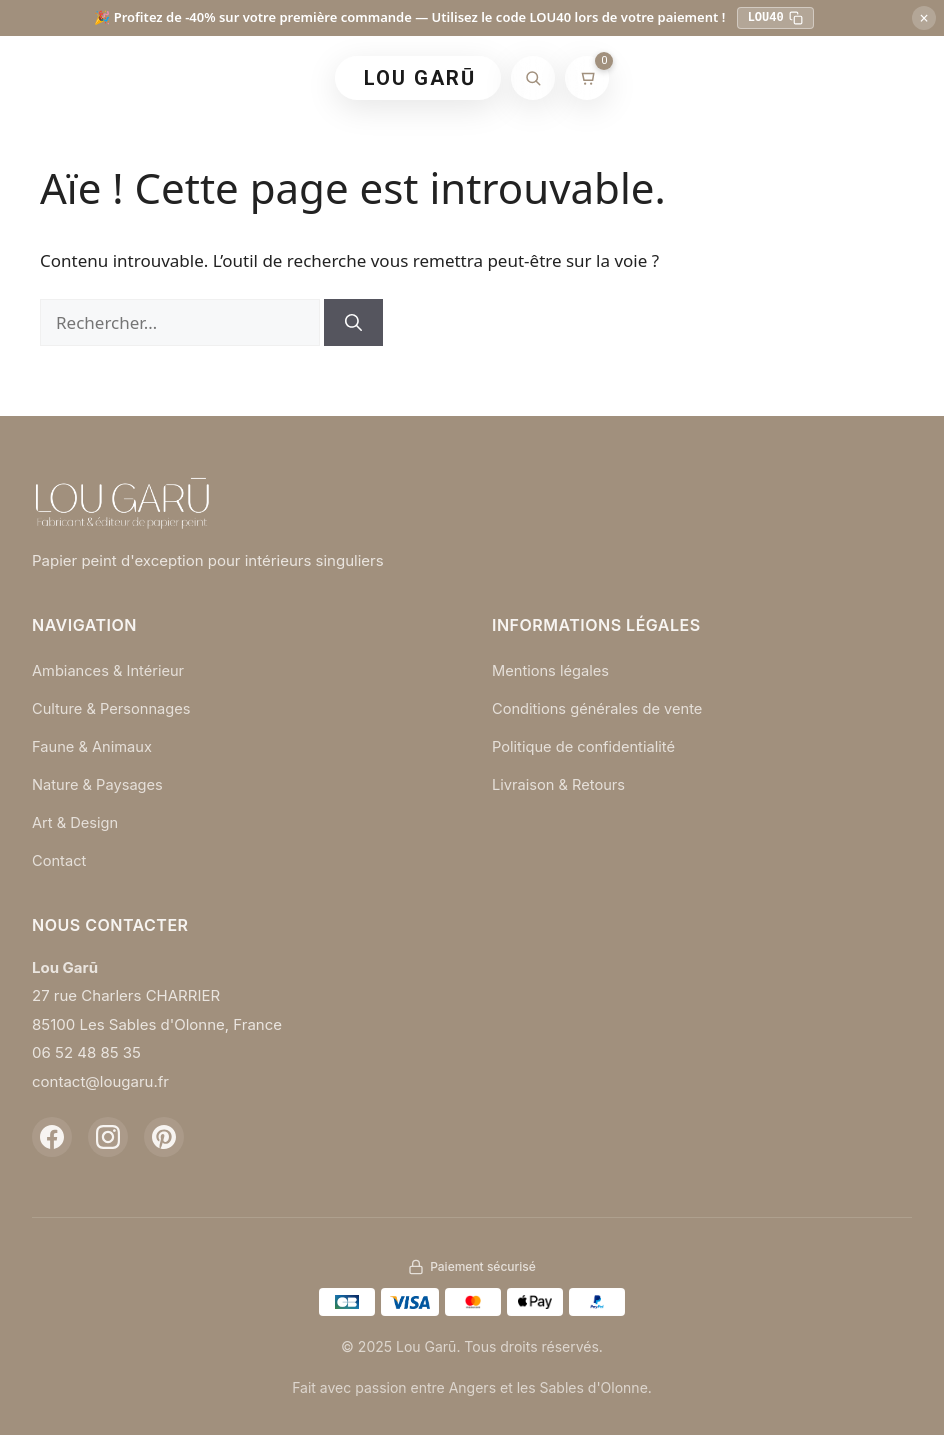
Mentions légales (552, 670)
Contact (60, 857)
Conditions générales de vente (600, 707)
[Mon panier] (587, 78)
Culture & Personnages (113, 707)
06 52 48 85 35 (86, 1049)
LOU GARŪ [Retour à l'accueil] (420, 78)
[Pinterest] (164, 1134)
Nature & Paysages (99, 782)
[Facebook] (52, 1134)
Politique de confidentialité (586, 745)
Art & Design (76, 820)
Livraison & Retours (560, 782)
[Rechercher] (533, 78)
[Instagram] (108, 1134)
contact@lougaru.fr (100, 1078)
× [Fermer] (923, 18)
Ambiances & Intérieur (110, 670)
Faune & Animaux (93, 745)
